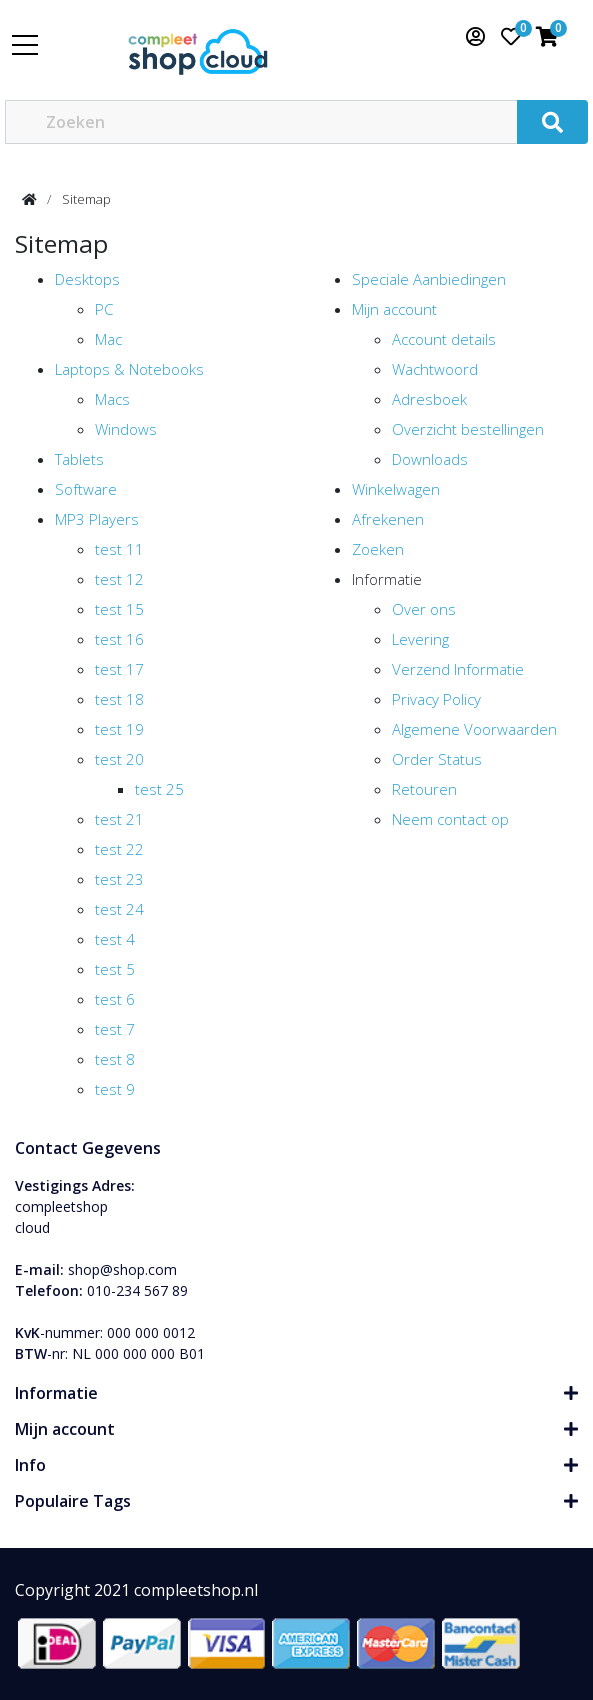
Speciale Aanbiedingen (429, 279)
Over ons (424, 609)
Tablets (79, 459)
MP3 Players (97, 519)
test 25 (159, 789)
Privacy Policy (436, 699)
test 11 (119, 549)
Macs (112, 399)
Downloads (430, 459)
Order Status (437, 759)
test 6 (115, 999)
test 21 (119, 819)
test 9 (115, 1089)
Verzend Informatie (458, 669)
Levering (420, 639)
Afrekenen (388, 519)
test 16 (119, 639)
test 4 (115, 939)
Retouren (424, 789)
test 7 (115, 1029)
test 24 (119, 909)
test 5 (115, 969)
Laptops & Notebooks (129, 369)
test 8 (115, 1059)
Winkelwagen (396, 489)
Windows (126, 429)
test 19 (119, 729)
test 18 (119, 699)
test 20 (119, 759)
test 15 (119, 609)
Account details (444, 339)
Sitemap (86, 199)
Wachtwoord (435, 369)
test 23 (119, 879)
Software (86, 489)
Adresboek (429, 399)
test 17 (119, 669)
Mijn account (394, 309)
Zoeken (378, 549)
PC (104, 309)
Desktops (87, 279)
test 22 (119, 849)
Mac (108, 339)
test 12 (119, 579)
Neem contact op (450, 819)
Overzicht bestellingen (468, 429)
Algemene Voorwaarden (474, 729)
